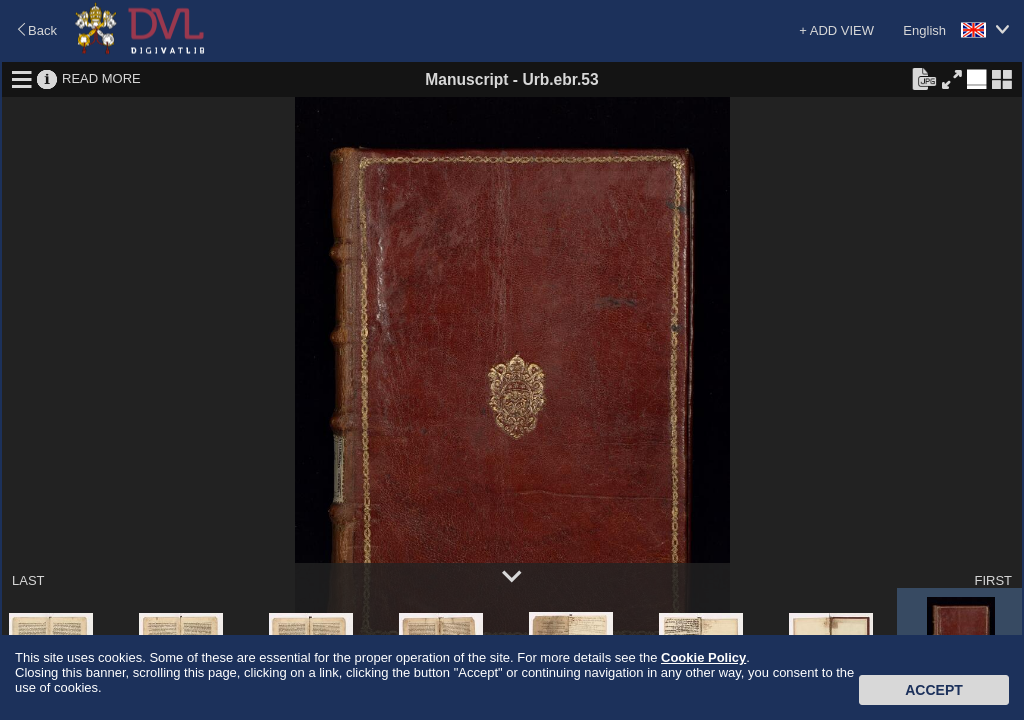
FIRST (993, 580)
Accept (934, 690)
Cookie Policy (703, 657)
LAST (28, 580)
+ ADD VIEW (836, 30)
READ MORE (101, 78)
